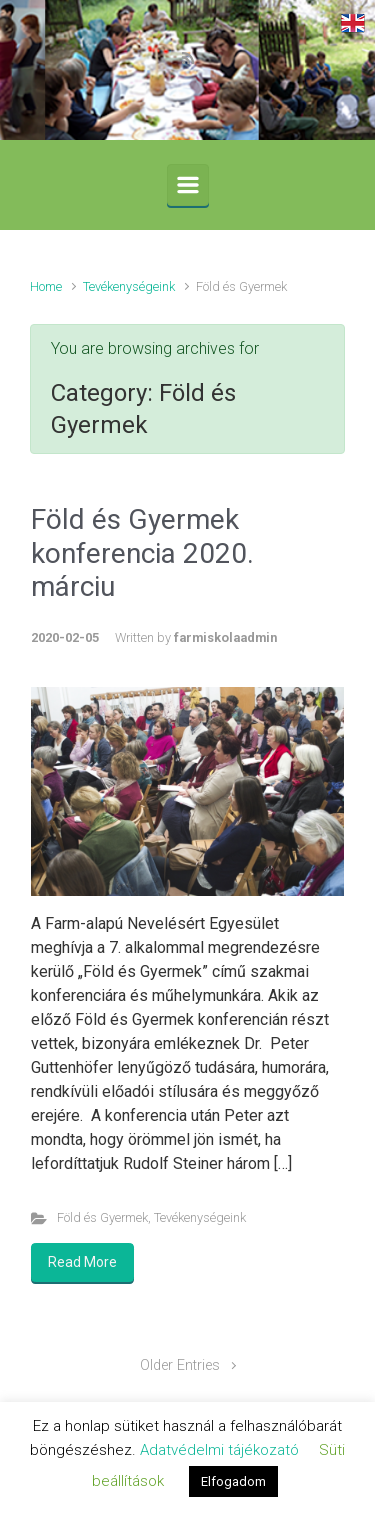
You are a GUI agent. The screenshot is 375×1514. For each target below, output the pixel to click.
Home (46, 286)
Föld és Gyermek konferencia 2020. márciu (142, 553)
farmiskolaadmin (225, 637)
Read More (82, 1262)
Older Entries (180, 1365)
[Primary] (188, 185)
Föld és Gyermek (102, 1217)
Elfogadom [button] (233, 1481)
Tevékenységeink (129, 286)
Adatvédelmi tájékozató (219, 1450)
